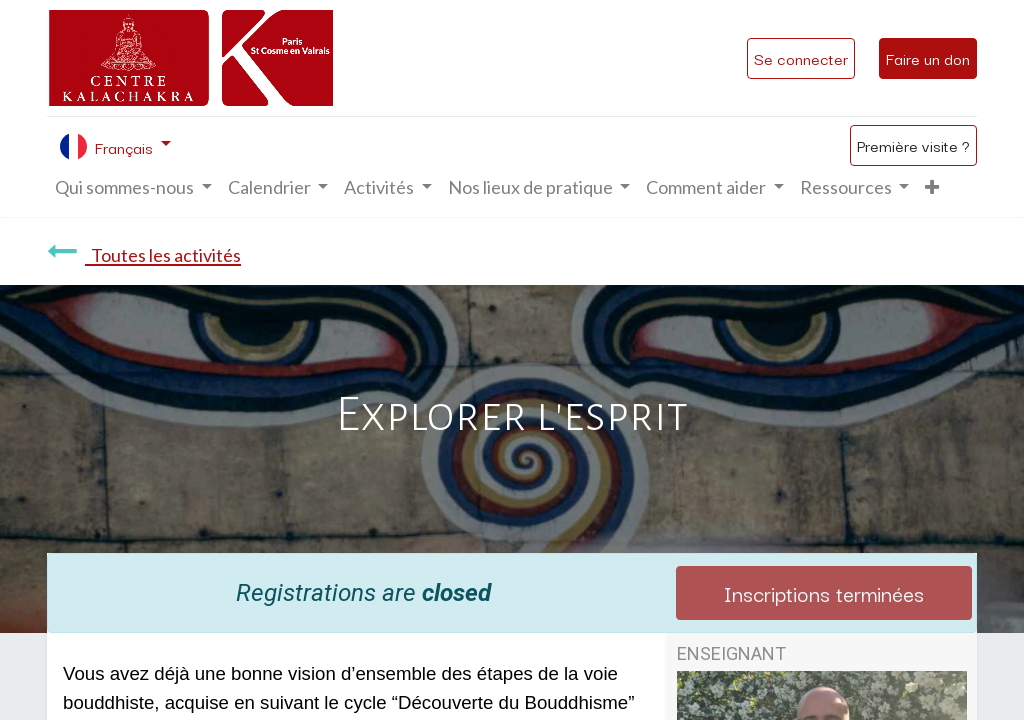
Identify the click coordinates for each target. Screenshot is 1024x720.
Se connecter (801, 58)
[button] (932, 187)
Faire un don (928, 58)
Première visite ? (913, 145)
